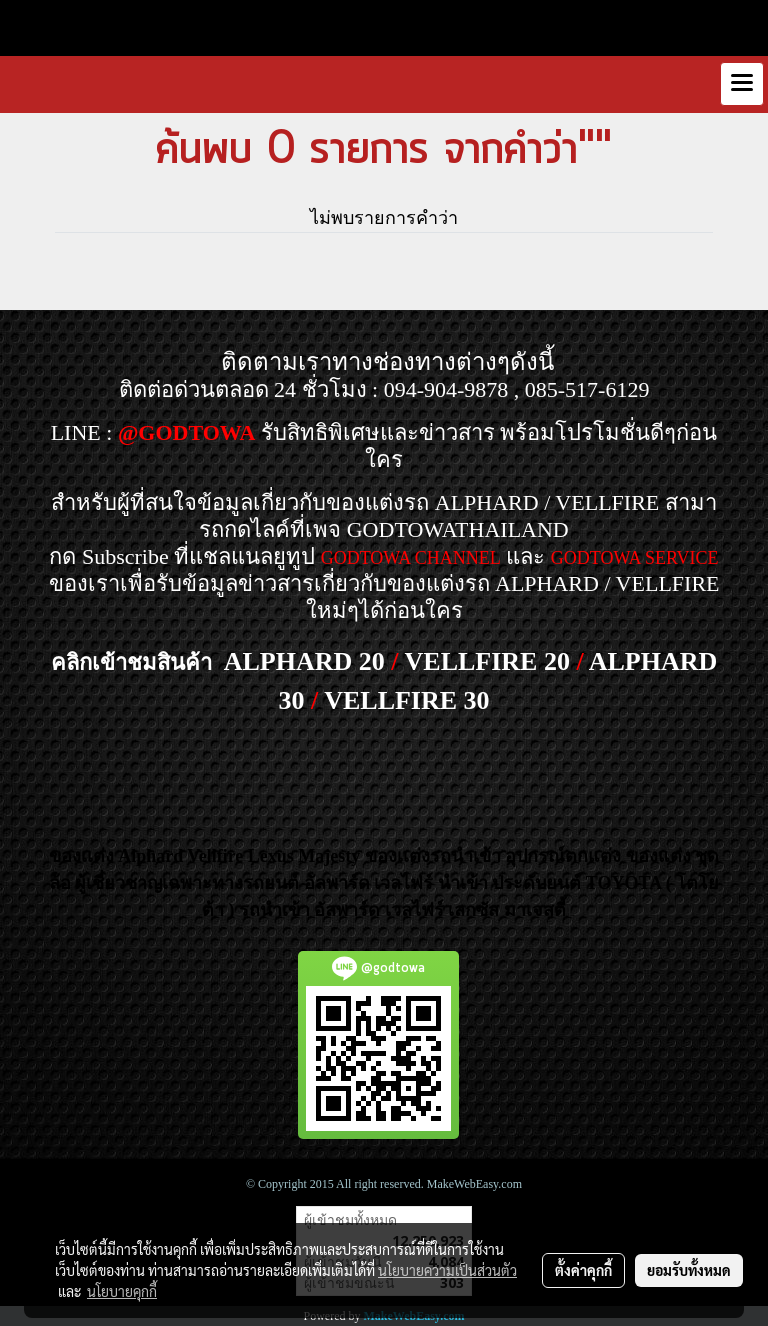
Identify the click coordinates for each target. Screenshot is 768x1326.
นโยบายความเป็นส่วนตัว (447, 1270)
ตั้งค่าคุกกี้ (583, 1270)
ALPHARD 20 (304, 661)
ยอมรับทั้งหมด (689, 1270)
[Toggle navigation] (742, 84)
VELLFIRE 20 (487, 661)
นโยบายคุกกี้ (122, 1291)
